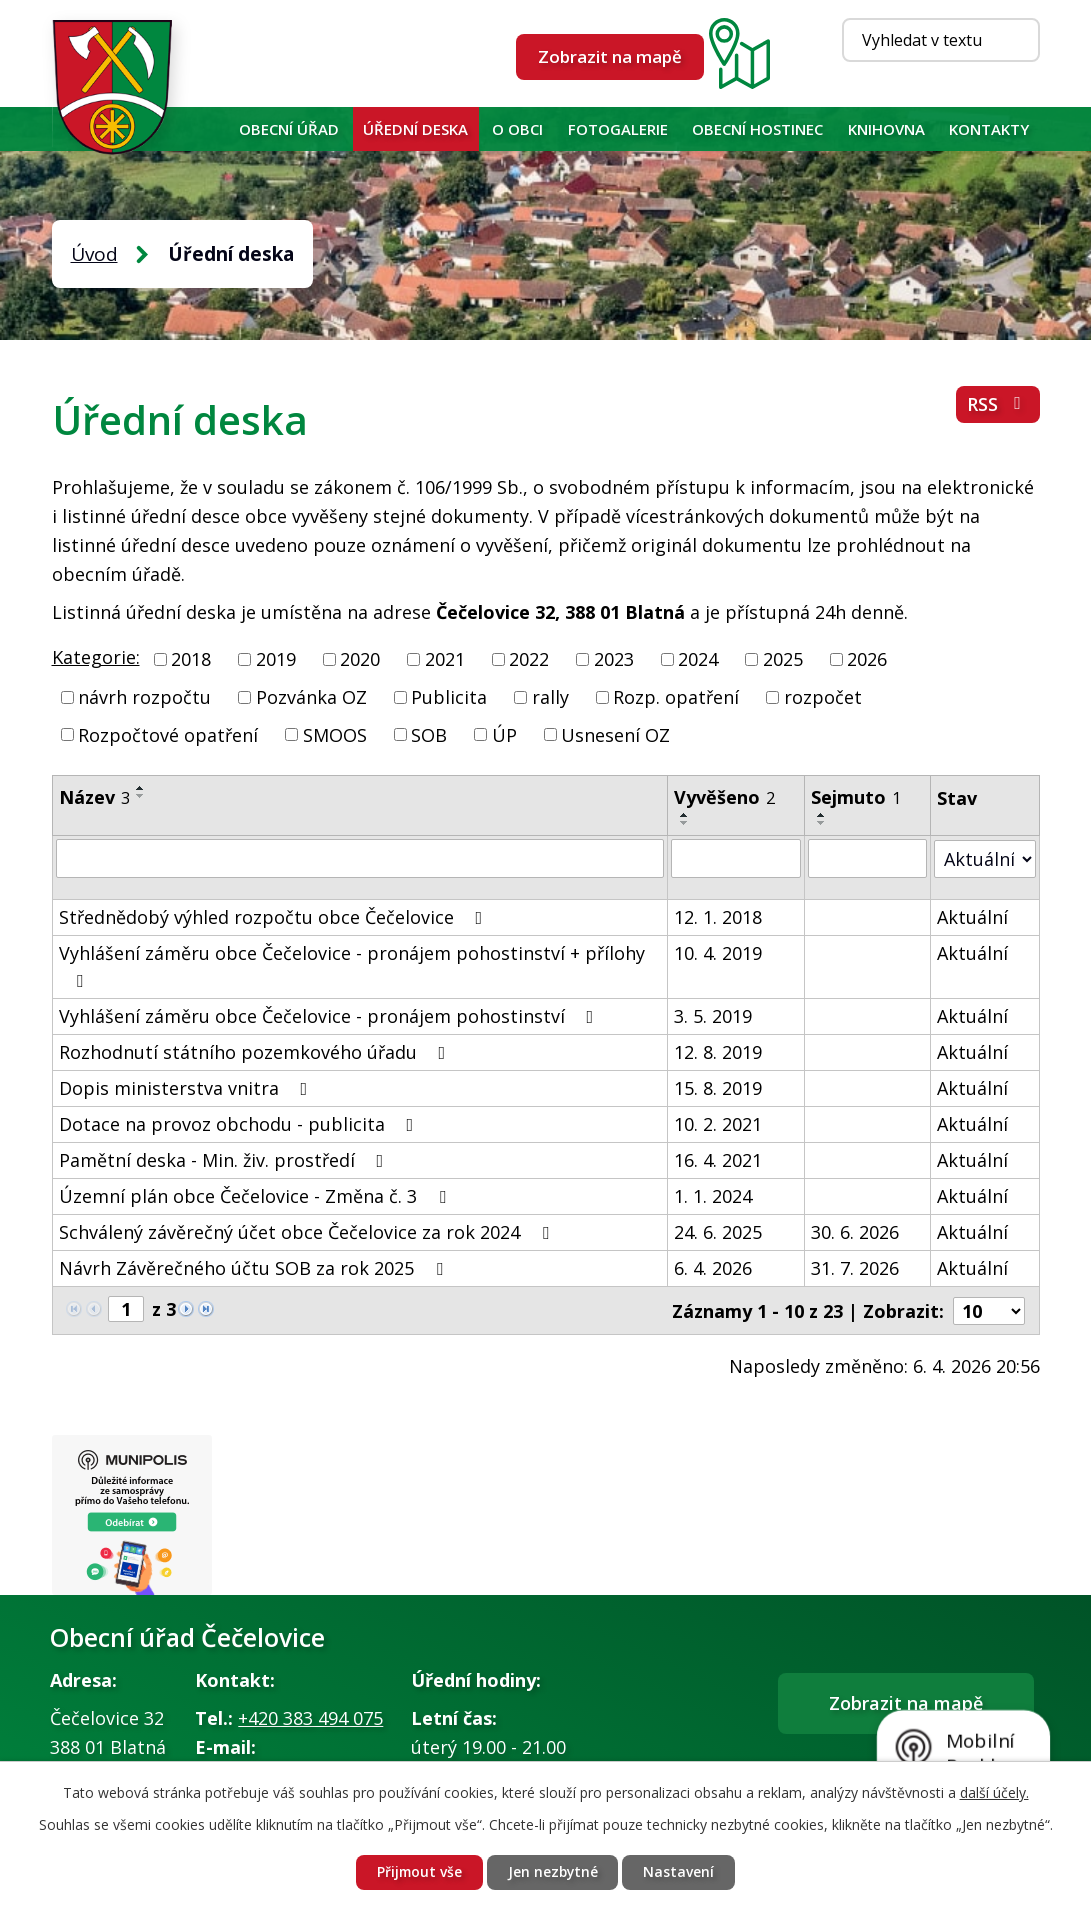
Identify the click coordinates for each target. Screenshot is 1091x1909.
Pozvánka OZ (311, 697)
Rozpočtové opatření (168, 734)
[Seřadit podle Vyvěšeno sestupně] (685, 823)
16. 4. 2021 (718, 1159)
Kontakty (989, 129)
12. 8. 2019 (718, 1051)
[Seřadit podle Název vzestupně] (141, 788)
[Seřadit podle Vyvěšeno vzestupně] (685, 815)
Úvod (208, 129)
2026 (867, 659)
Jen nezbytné (554, 1872)
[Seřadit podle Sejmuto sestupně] (822, 823)
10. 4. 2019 (718, 952)
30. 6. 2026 (855, 1231)
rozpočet (823, 697)
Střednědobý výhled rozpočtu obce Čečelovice (275, 916)
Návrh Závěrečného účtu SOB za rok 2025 (255, 1267)
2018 (191, 659)
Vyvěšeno (724, 797)
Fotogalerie (618, 129)
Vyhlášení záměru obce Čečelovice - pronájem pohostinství (330, 1015)
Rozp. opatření (676, 697)
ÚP (504, 734)
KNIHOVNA (886, 129)
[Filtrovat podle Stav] (984, 857)
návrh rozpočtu (144, 697)
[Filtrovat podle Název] (360, 858)
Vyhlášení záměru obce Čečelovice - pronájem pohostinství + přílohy (352, 964)
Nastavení (681, 1872)
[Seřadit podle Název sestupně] (141, 796)
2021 (445, 659)
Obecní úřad (289, 129)
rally (550, 697)
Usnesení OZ (615, 734)
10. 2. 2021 (718, 1123)
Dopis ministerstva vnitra (187, 1087)
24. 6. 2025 (718, 1231)
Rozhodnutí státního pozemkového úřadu (256, 1051)
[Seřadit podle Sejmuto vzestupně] (822, 815)
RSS (997, 405)
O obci (517, 129)
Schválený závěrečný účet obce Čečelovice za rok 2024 (308, 1231)
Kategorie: (96, 657)
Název (94, 797)
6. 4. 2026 (713, 1267)
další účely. (994, 1791)
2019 (276, 659)
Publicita (449, 697)
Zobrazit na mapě (610, 56)
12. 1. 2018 (718, 916)
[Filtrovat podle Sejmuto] (867, 858)
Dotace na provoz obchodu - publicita (240, 1123)
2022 (529, 659)
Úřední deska (415, 129)
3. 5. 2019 (713, 1015)
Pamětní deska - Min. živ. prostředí (225, 1159)
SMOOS (335, 734)
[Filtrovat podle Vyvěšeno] (736, 858)
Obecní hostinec (757, 129)
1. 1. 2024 (713, 1195)
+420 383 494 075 (310, 1718)
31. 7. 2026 (855, 1267)
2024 (698, 659)
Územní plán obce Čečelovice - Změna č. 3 (256, 1195)
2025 (783, 659)
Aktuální (972, 916)
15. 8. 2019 (718, 1087)
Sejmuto (856, 797)
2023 (614, 659)
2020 (360, 659)
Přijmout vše (418, 1872)
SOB (429, 734)
